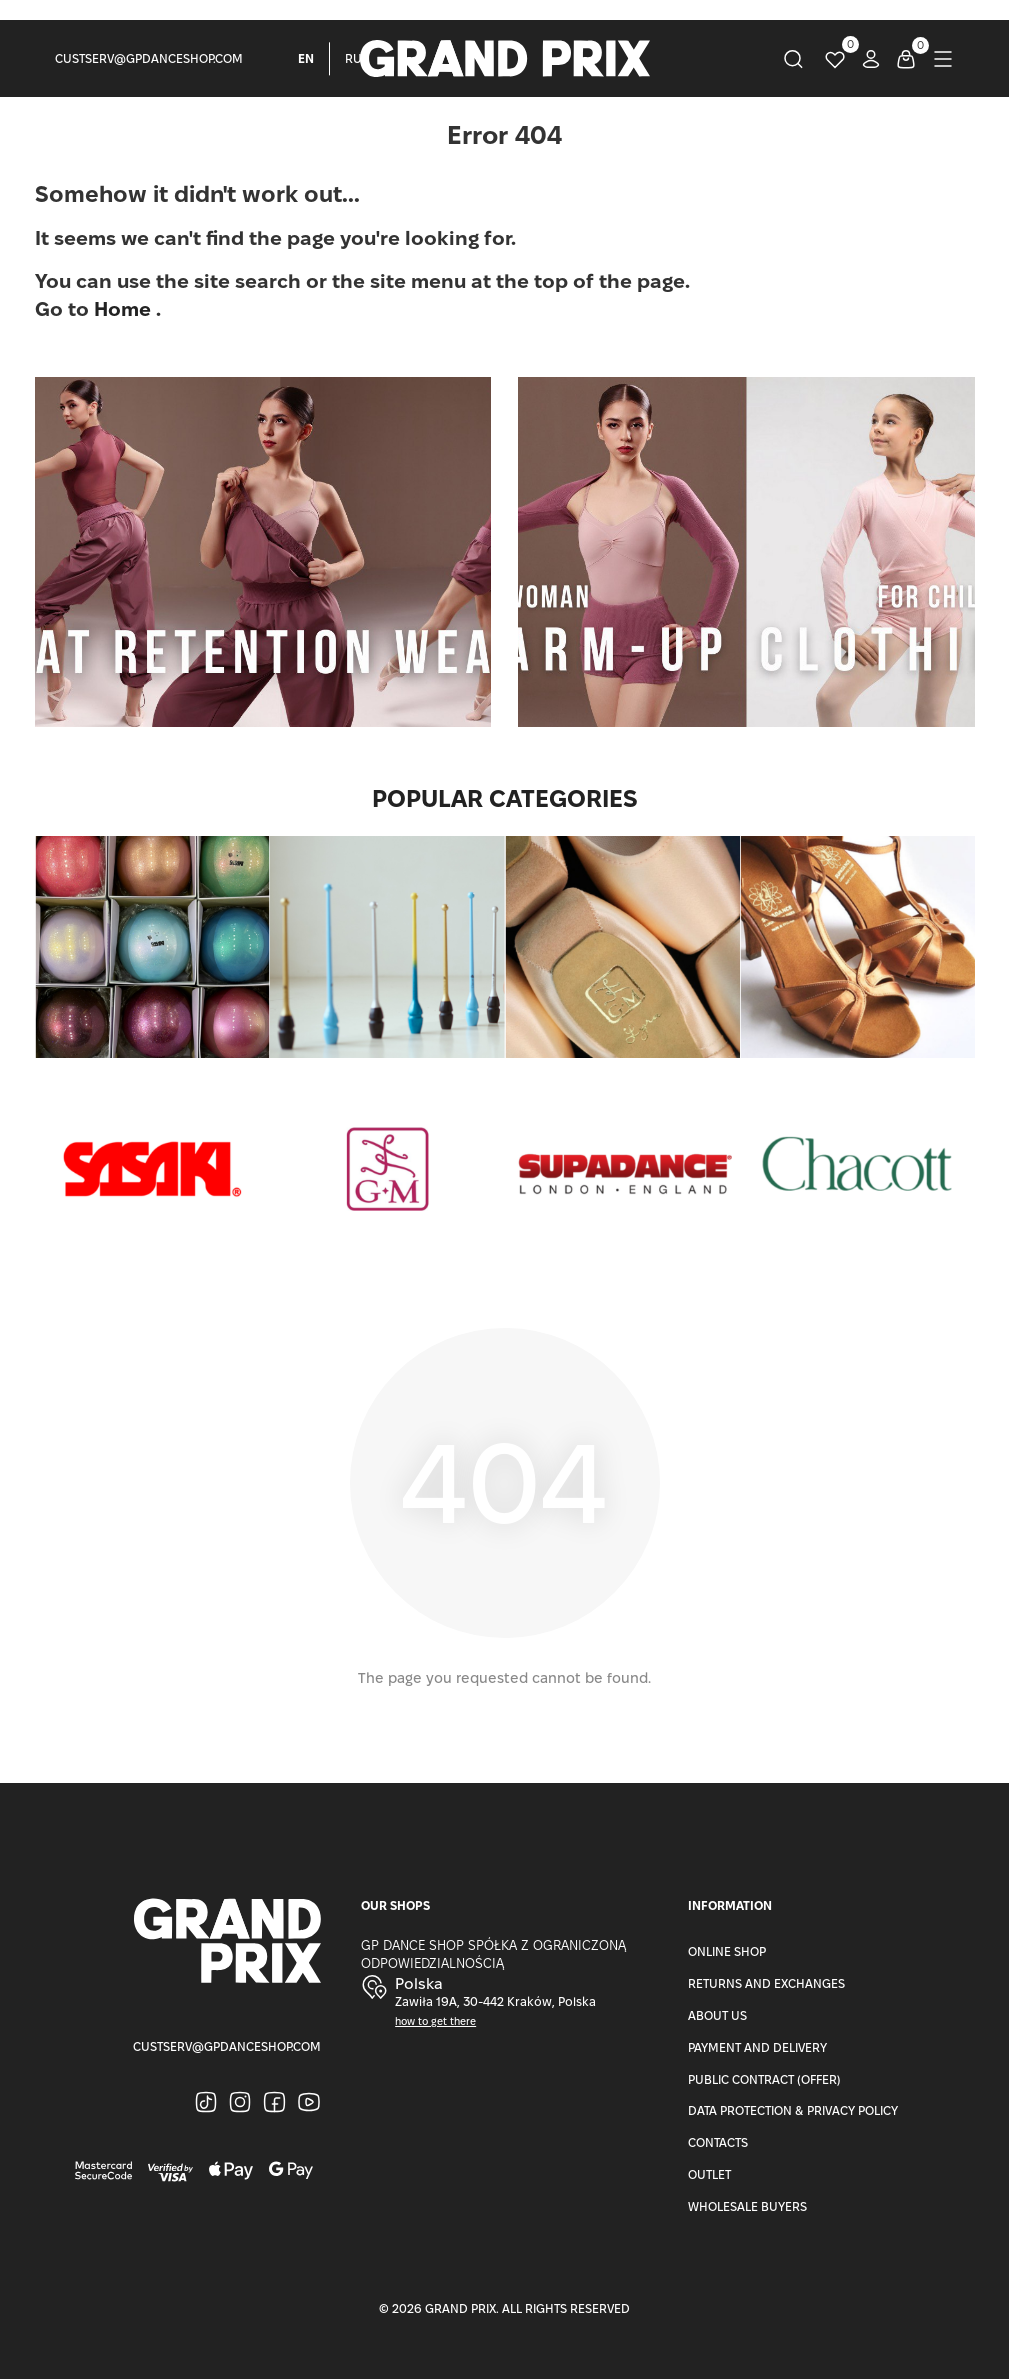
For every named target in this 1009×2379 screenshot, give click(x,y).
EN (306, 58)
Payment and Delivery (757, 2047)
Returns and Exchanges (766, 1983)
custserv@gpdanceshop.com (149, 58)
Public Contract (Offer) (764, 2079)
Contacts (718, 2142)
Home (125, 309)
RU (353, 58)
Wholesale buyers (747, 2206)
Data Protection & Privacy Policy (793, 2110)
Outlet (709, 2174)
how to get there (435, 2021)
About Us (717, 2015)
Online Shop (727, 1951)
